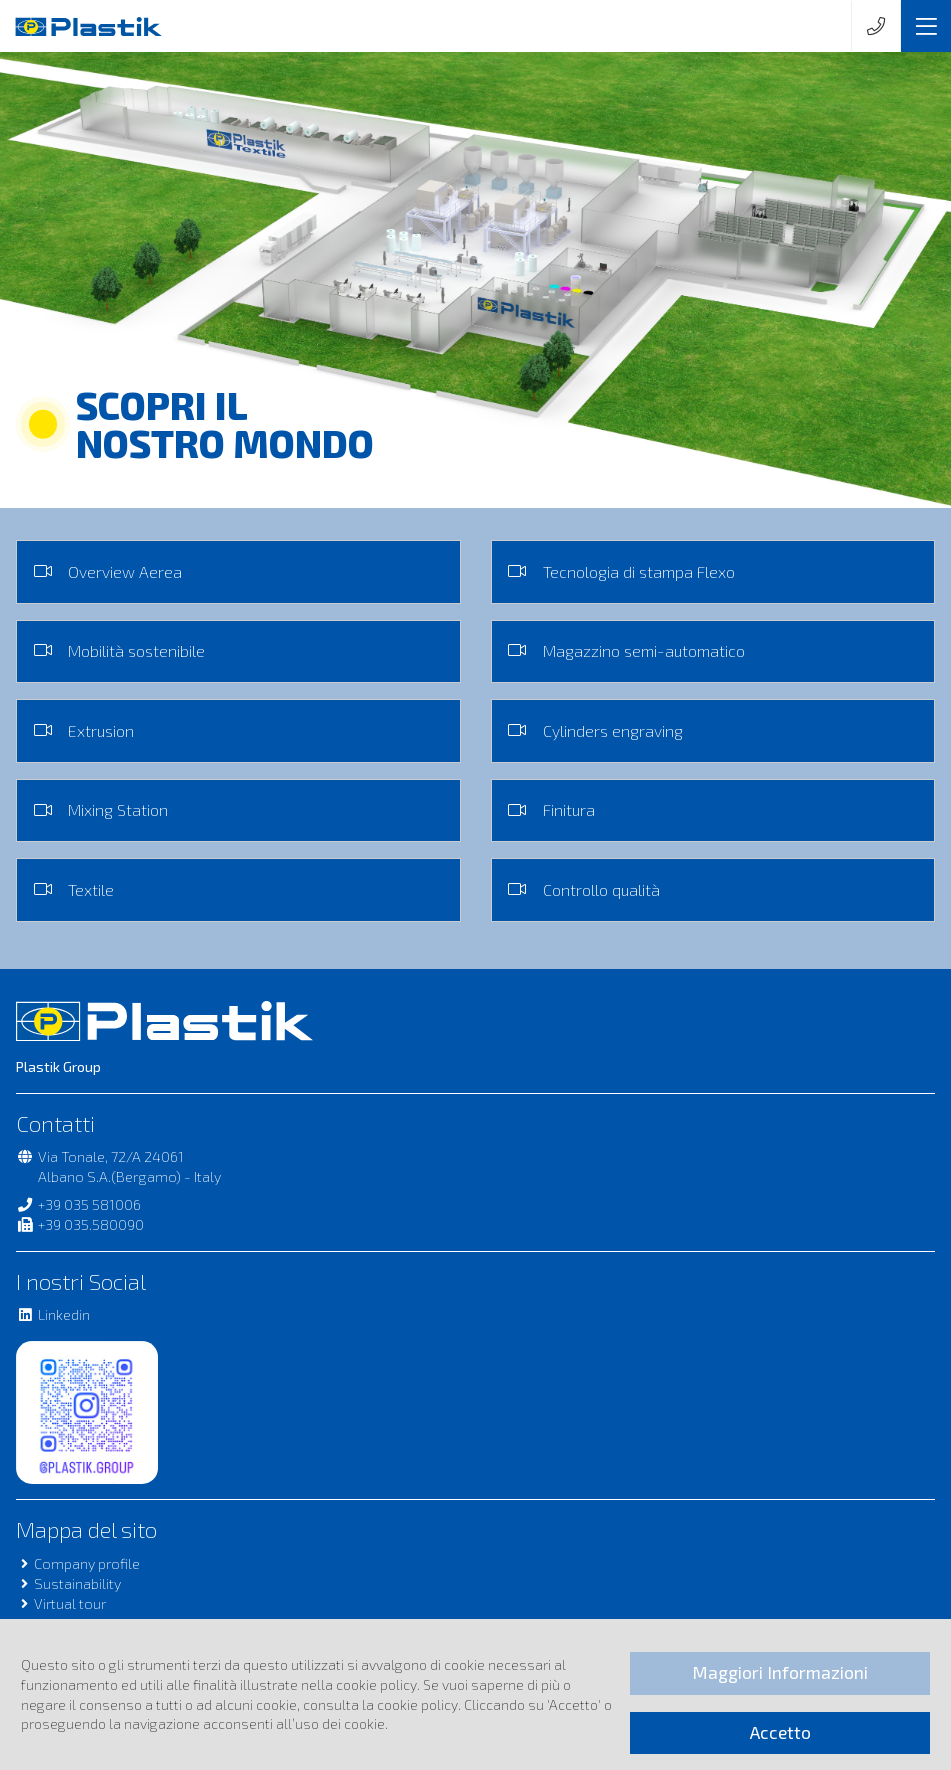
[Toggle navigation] (926, 26)
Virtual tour (61, 1603)
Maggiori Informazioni (780, 1672)
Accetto (780, 1732)
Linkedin (53, 1314)
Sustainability (68, 1583)
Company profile (78, 1563)
